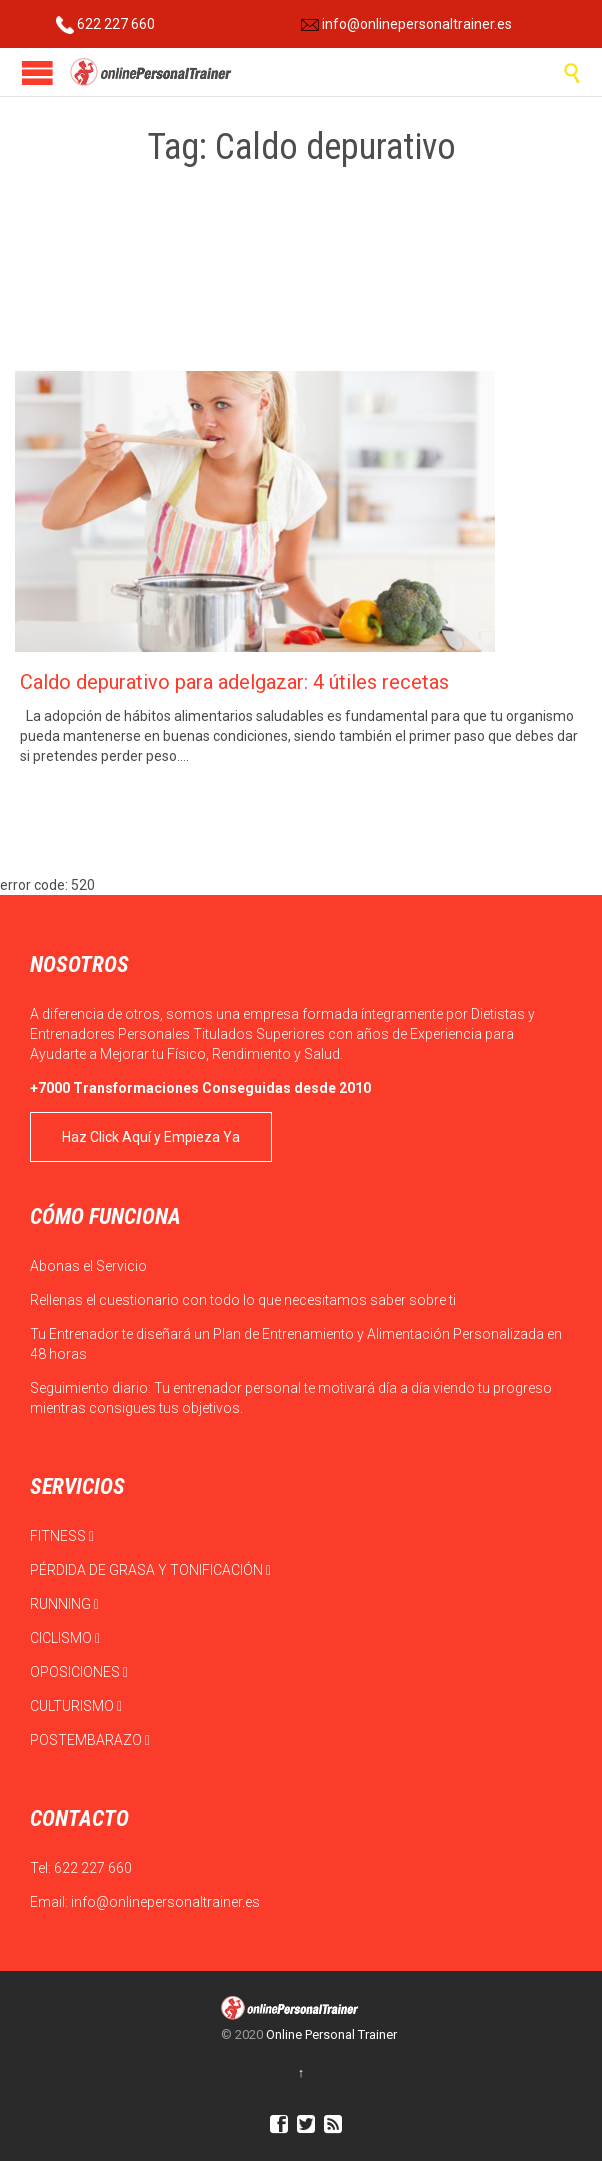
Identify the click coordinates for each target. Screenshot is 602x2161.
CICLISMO (65, 1638)
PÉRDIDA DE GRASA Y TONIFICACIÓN (150, 1570)
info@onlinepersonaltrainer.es (406, 24)
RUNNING (64, 1604)
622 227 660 (105, 24)
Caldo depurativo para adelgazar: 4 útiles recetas (234, 682)
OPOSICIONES (79, 1672)
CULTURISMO (76, 1706)
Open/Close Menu (37, 72)
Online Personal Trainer (331, 2034)
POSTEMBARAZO (90, 1740)
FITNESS (62, 1536)
